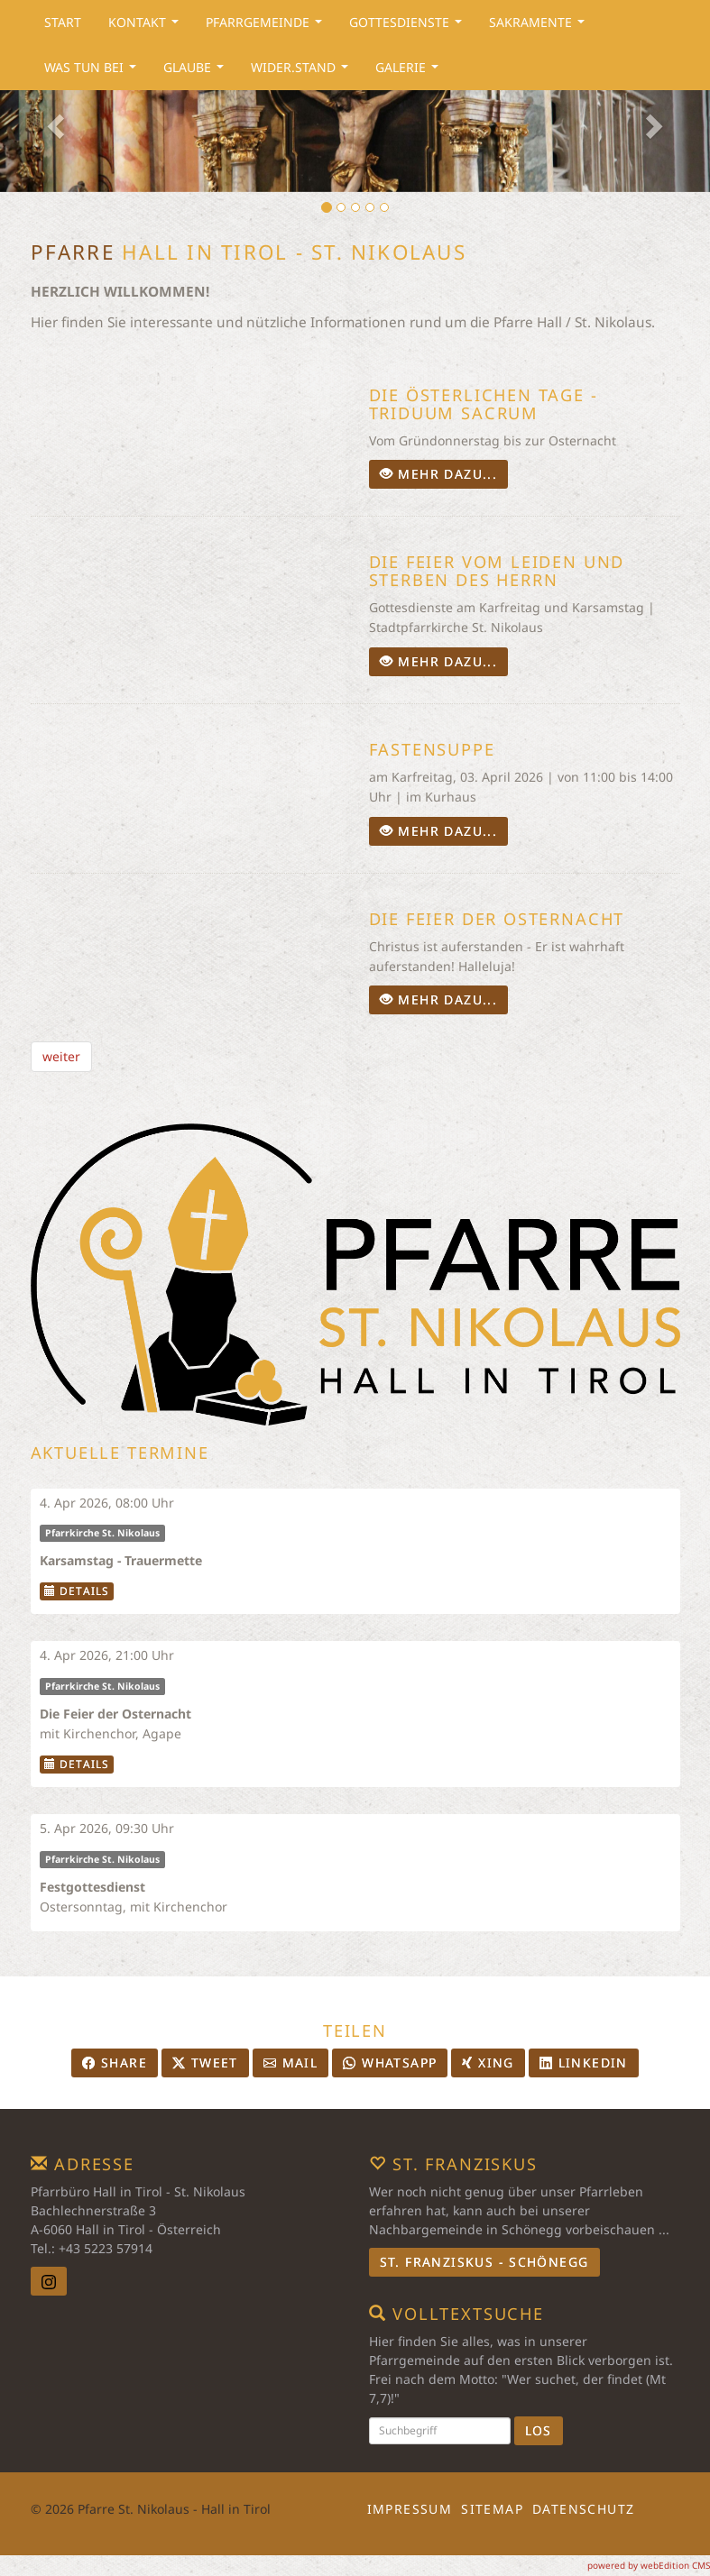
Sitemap (492, 2508)
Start (62, 22)
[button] (53, 121)
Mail (290, 2062)
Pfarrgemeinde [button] (267, 27)
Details (77, 1591)
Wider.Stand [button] (303, 72)
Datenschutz (583, 2508)
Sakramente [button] (540, 27)
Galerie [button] (410, 72)
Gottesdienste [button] (409, 27)
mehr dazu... (439, 473)
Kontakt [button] (147, 27)
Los (538, 2430)
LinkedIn (583, 2062)
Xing (487, 2062)
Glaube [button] (197, 72)
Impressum (410, 2508)
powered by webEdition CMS (648, 2565)
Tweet (205, 2062)
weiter (61, 1056)
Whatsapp (390, 2062)
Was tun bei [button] (93, 72)
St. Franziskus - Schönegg (484, 2261)
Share (114, 2062)
